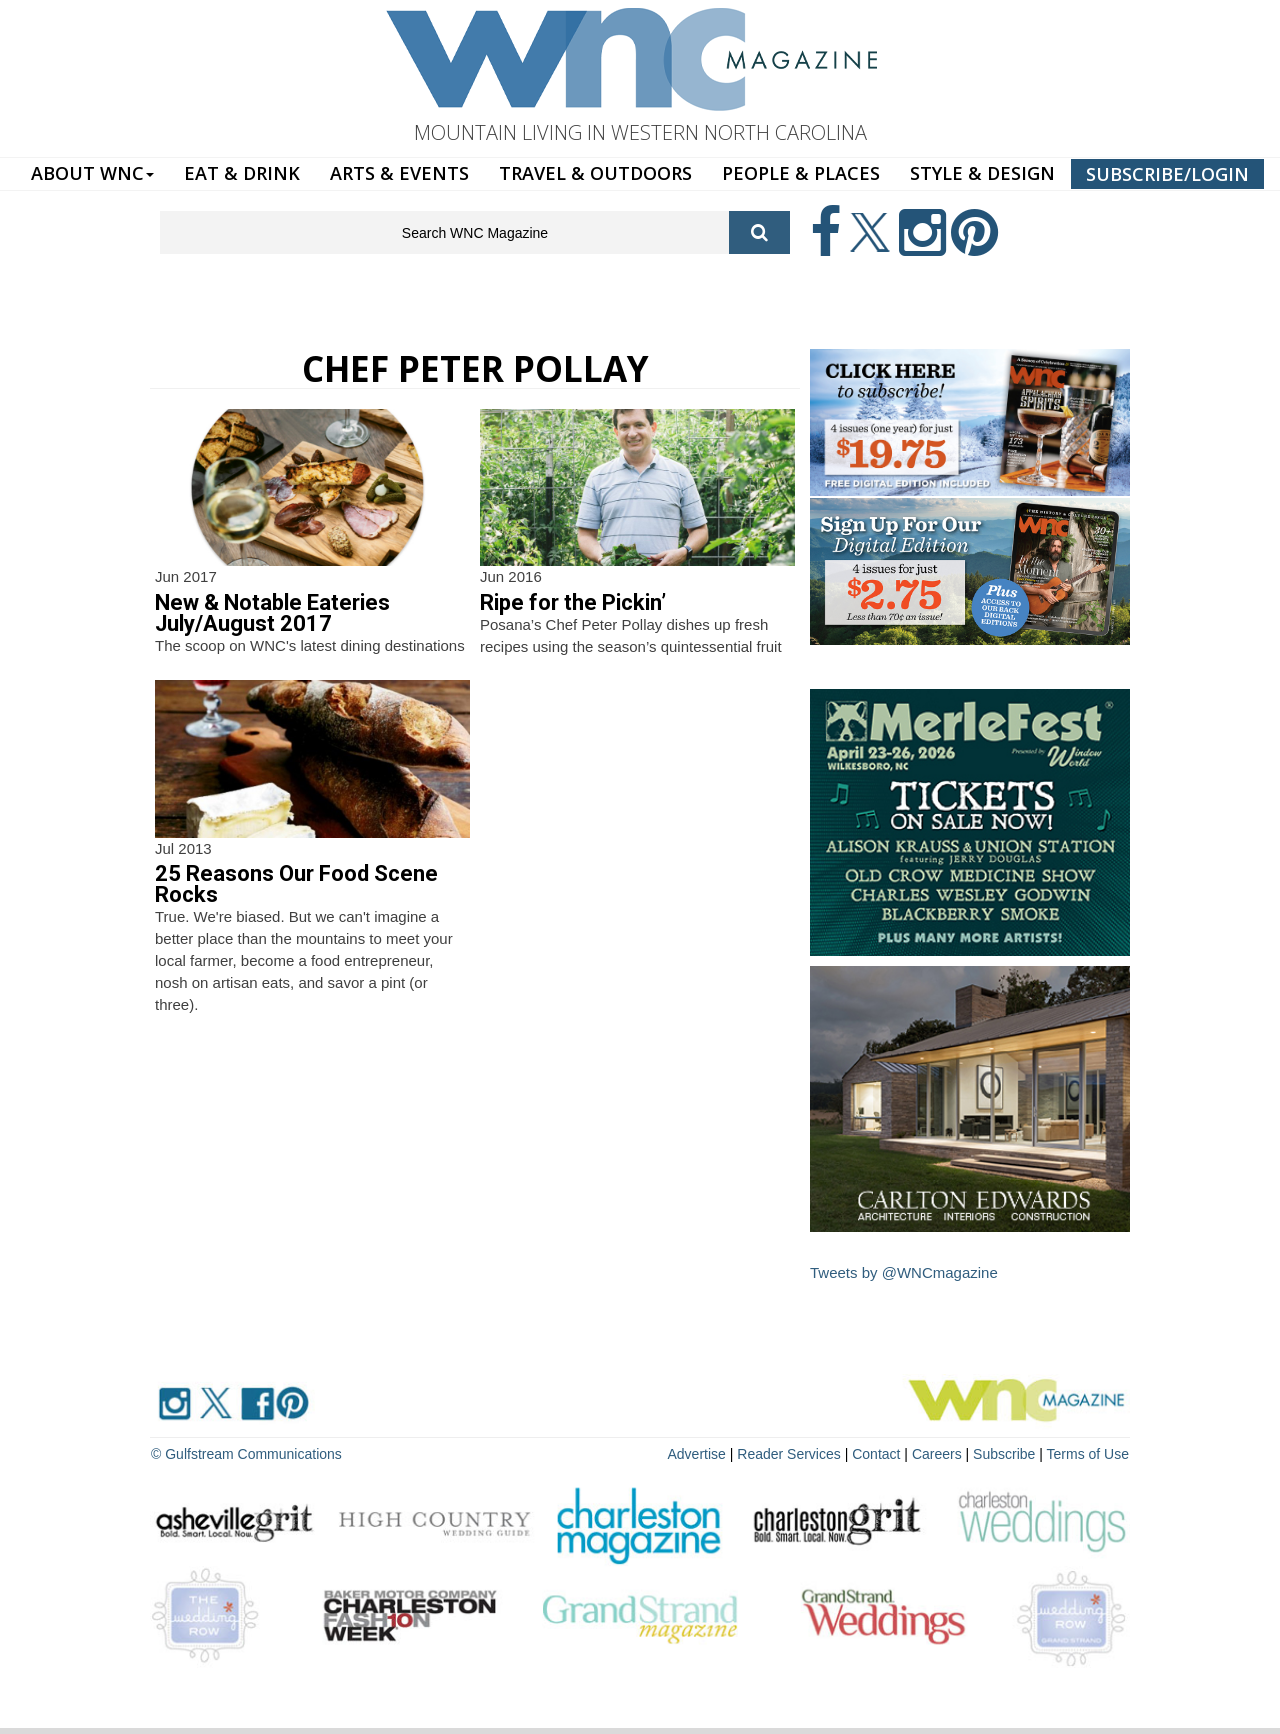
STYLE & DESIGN (982, 173)
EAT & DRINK (242, 173)
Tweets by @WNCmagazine (904, 1272)
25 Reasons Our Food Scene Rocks (296, 884)
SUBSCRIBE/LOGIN (1167, 174)
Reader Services (789, 1454)
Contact (876, 1454)
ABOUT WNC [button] (92, 173)
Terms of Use (1088, 1454)
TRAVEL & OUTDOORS (595, 173)
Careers (937, 1454)
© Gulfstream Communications (246, 1454)
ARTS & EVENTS (399, 173)
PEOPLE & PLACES (801, 173)
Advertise (697, 1454)
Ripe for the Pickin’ (573, 602)
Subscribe (1006, 1454)
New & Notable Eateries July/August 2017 (272, 613)
